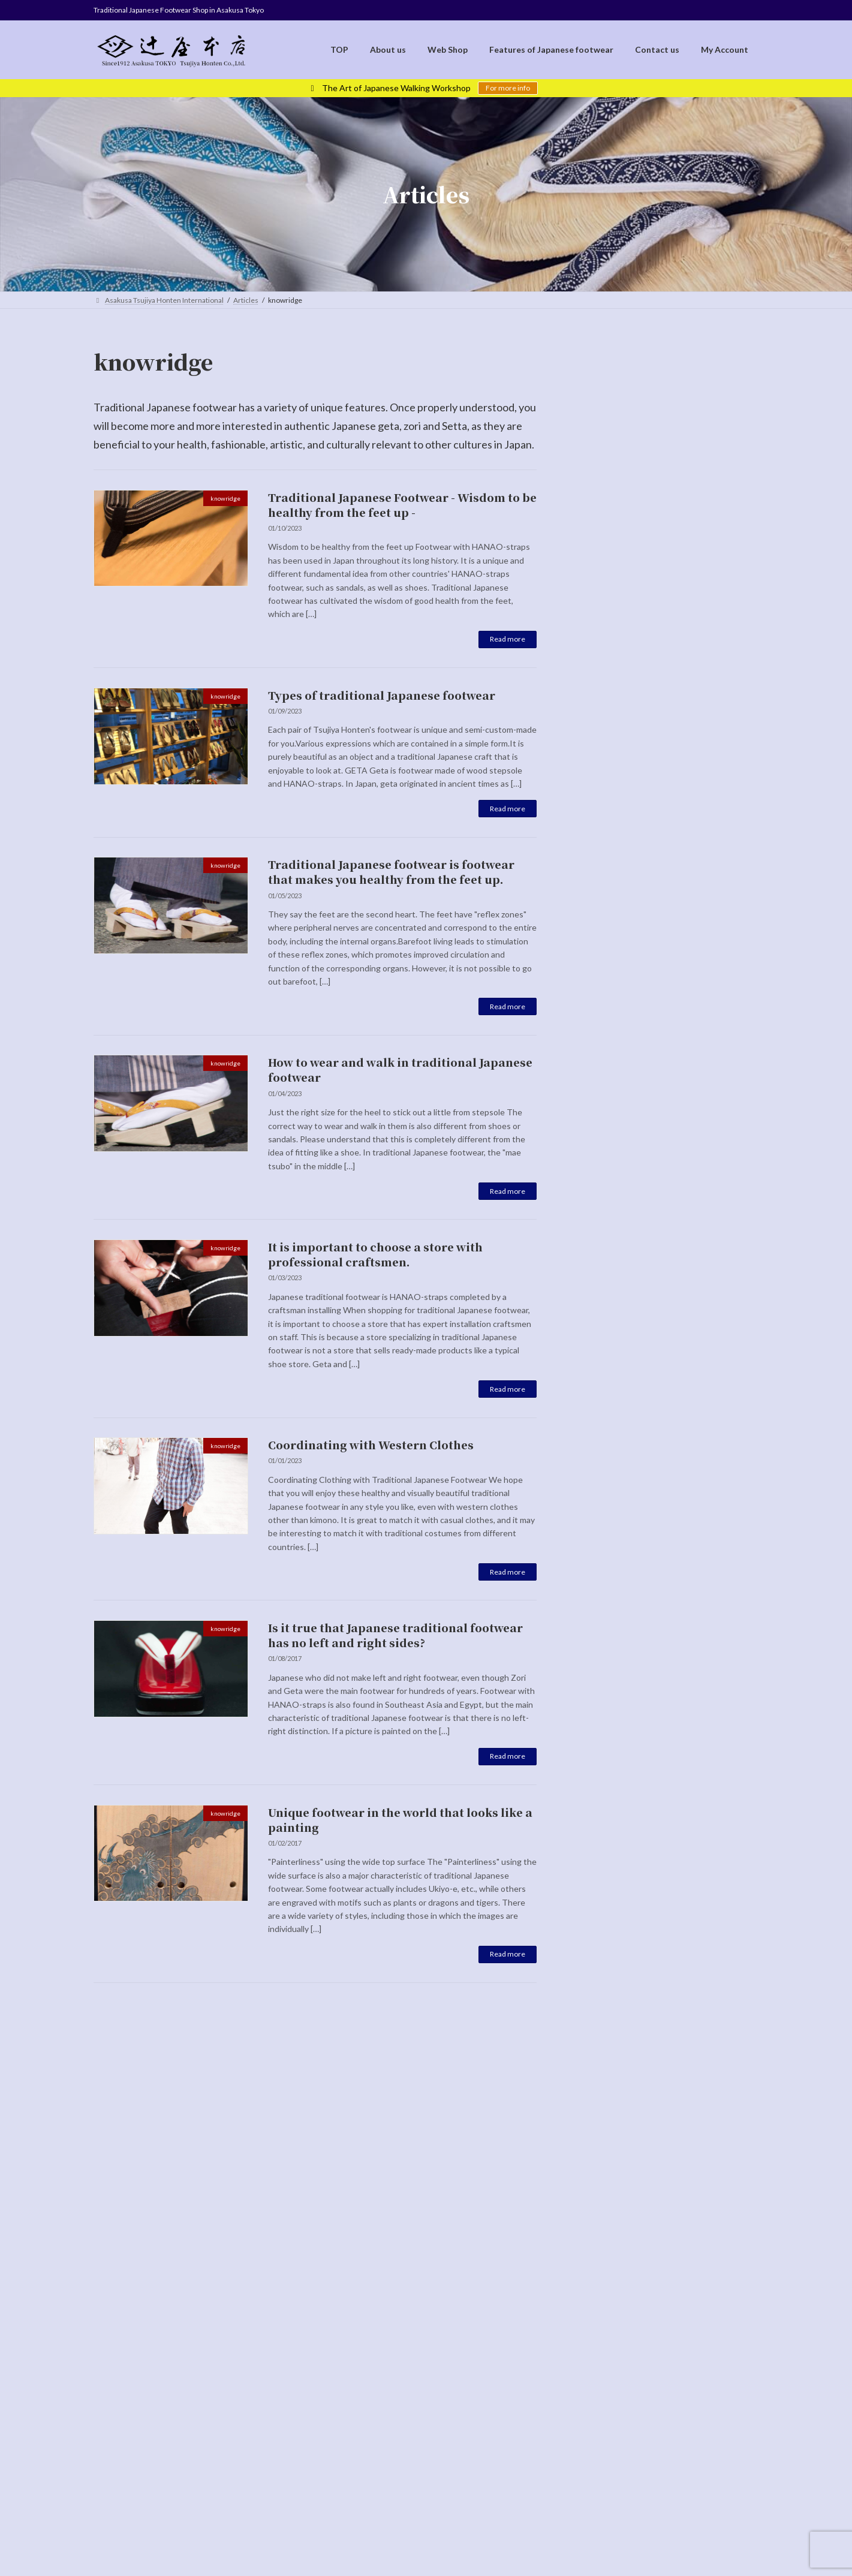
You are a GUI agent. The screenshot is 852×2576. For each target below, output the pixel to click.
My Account (531, 2320)
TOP (196, 2320)
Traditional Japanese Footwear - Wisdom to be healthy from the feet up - (402, 504)
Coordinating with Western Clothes (371, 1444)
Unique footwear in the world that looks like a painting (400, 1819)
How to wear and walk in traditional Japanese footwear (400, 1069)
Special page (666, 543)
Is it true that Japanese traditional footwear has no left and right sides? (395, 1635)
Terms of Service (253, 2320)
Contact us (471, 2320)
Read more (507, 638)
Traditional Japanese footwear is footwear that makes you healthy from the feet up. (391, 871)
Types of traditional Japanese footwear (381, 695)
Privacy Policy (325, 2320)
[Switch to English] (413, 2392)
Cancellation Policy (401, 2320)
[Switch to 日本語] (682, 352)
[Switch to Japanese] (438, 2392)
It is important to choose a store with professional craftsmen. (375, 1254)
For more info (508, 87)
